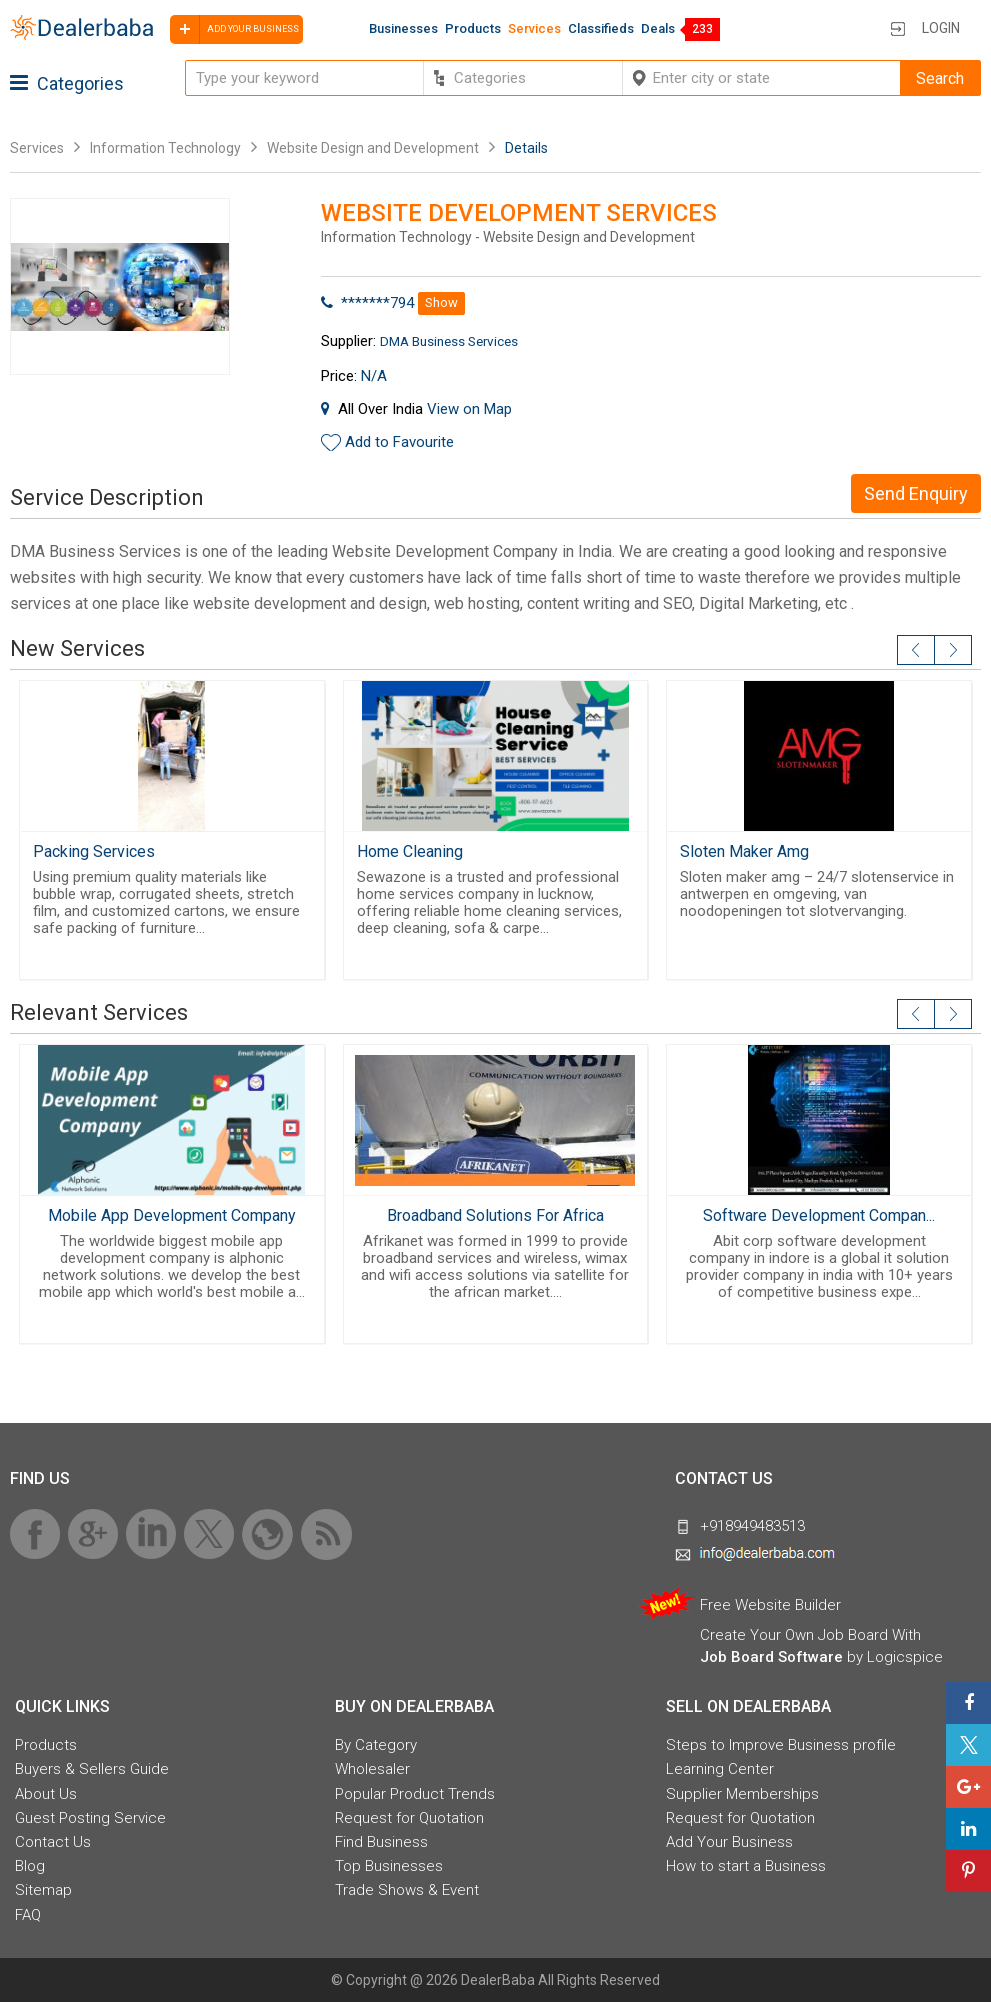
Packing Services (94, 851)
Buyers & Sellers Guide (92, 1769)
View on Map (469, 409)
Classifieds (601, 28)
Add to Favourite (399, 442)
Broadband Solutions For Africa (495, 1215)
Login (941, 28)
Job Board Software (771, 1657)
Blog (30, 1866)
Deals (658, 28)
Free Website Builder (770, 1605)
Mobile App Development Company (172, 1215)
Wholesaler (372, 1769)
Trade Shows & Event (407, 1890)
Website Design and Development (373, 148)
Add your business (234, 29)
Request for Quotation (409, 1818)
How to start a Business (746, 1866)
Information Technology (165, 148)
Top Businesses (389, 1866)
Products (473, 28)
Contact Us (53, 1842)
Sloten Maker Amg (744, 851)
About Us (46, 1794)
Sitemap (43, 1890)
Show (441, 302)
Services (534, 28)
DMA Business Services (449, 341)
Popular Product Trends (415, 1794)
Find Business (381, 1842)
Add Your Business (729, 1842)
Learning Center (720, 1769)
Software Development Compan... (819, 1215)
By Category (376, 1745)
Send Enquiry (916, 493)
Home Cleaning (410, 851)
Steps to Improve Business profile (781, 1745)
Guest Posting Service (90, 1818)
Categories (67, 83)
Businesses (403, 28)
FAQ (28, 1915)
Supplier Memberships (742, 1794)
